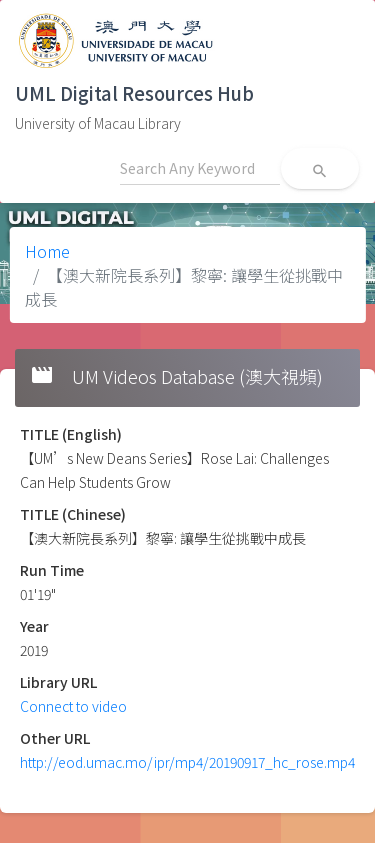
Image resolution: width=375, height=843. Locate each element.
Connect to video (73, 706)
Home (47, 251)
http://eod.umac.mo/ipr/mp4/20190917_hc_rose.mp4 (187, 762)
